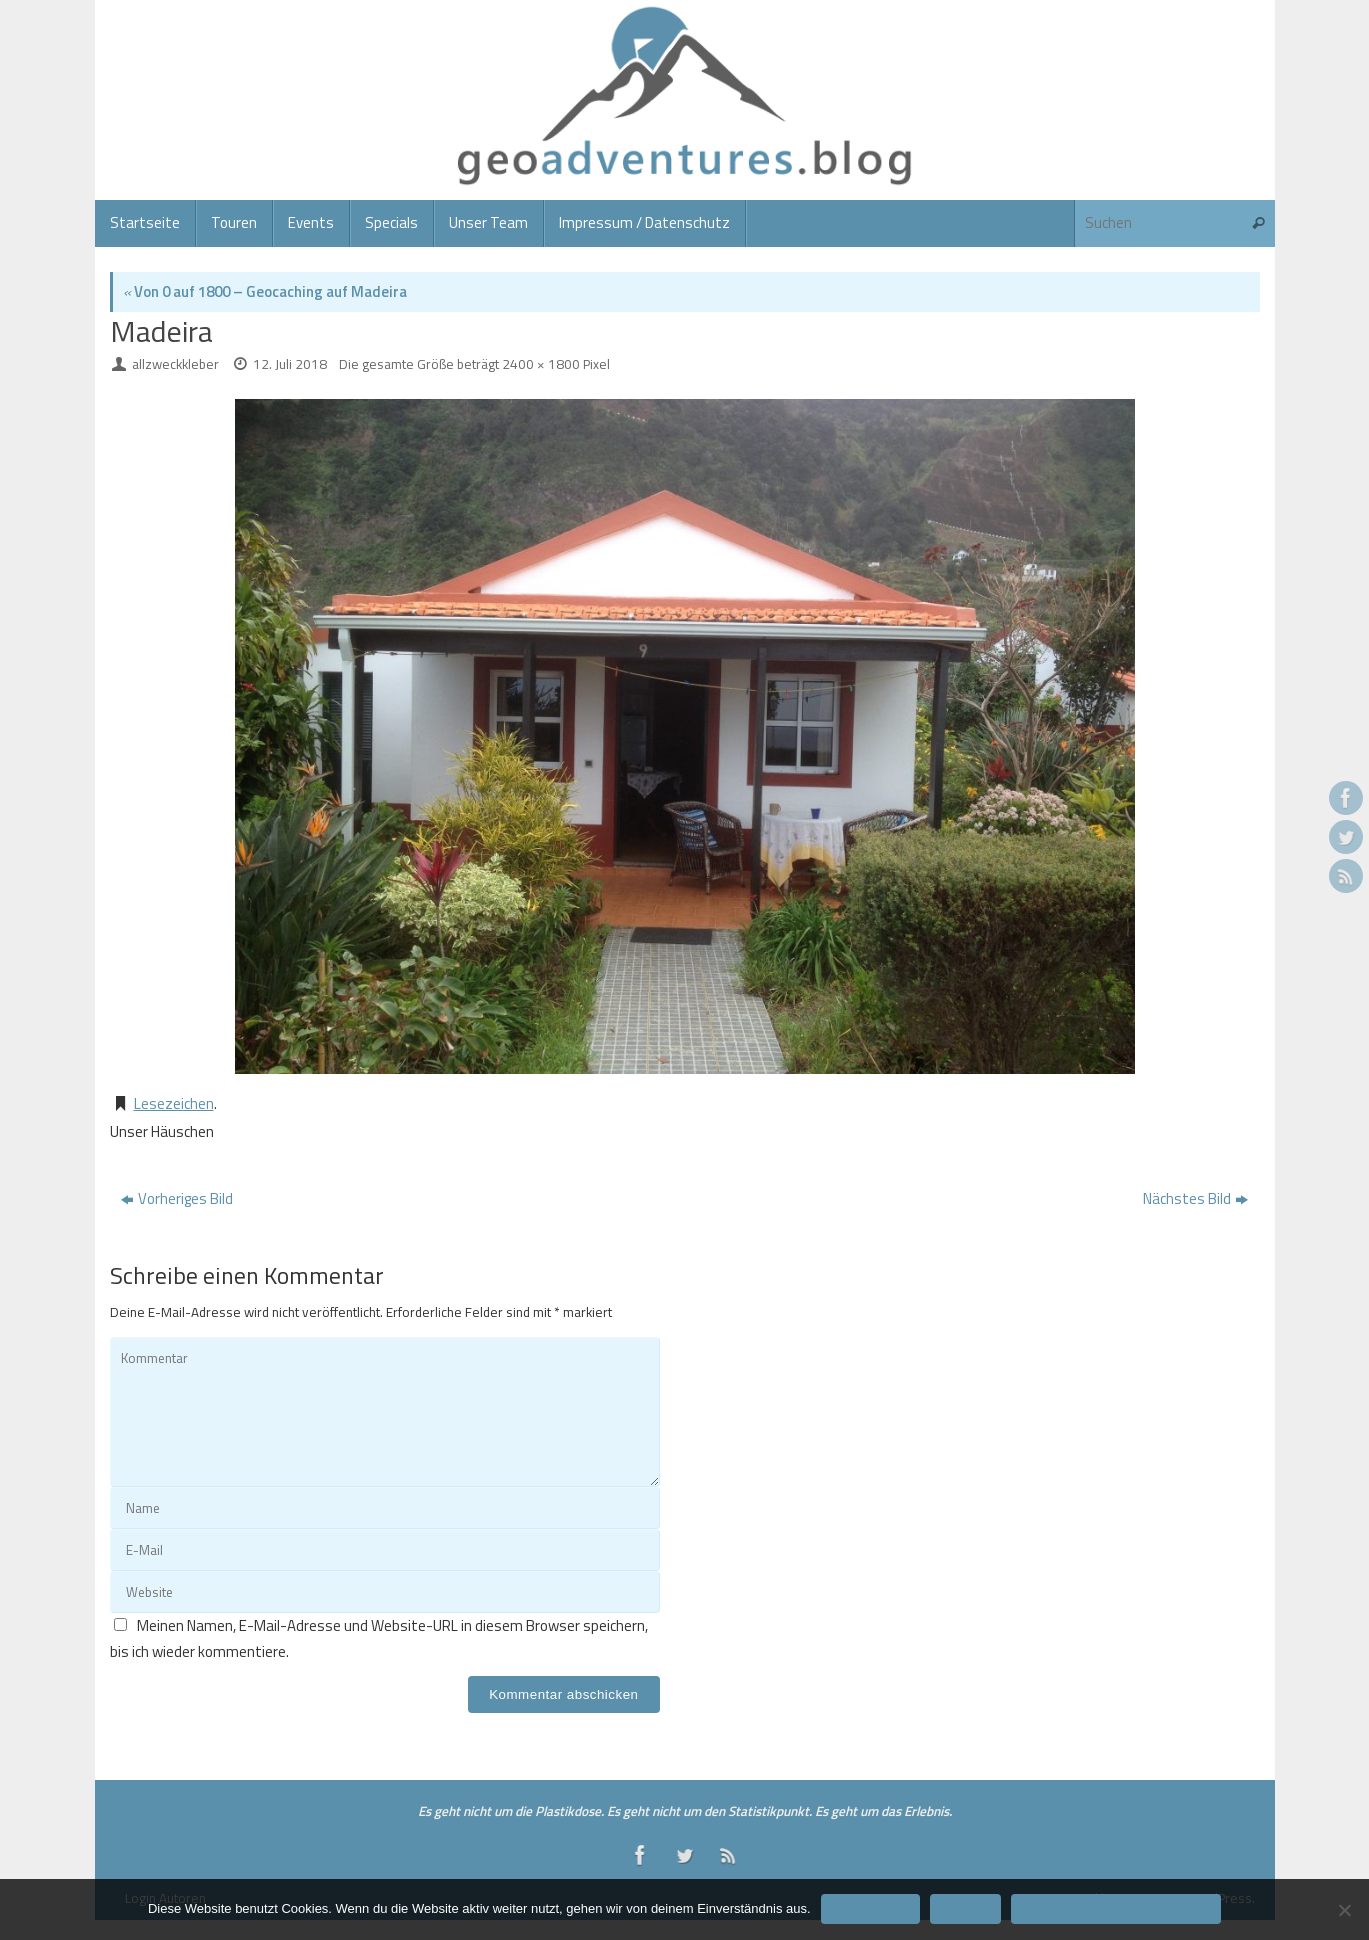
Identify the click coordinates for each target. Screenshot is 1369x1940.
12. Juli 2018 (290, 364)
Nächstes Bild (1195, 1198)
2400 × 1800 (541, 364)
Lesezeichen (174, 1103)
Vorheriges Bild (177, 1198)
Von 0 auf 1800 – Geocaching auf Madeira (265, 291)
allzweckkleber (175, 364)
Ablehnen (965, 1908)
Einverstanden (870, 1908)
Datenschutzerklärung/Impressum (1116, 1908)
